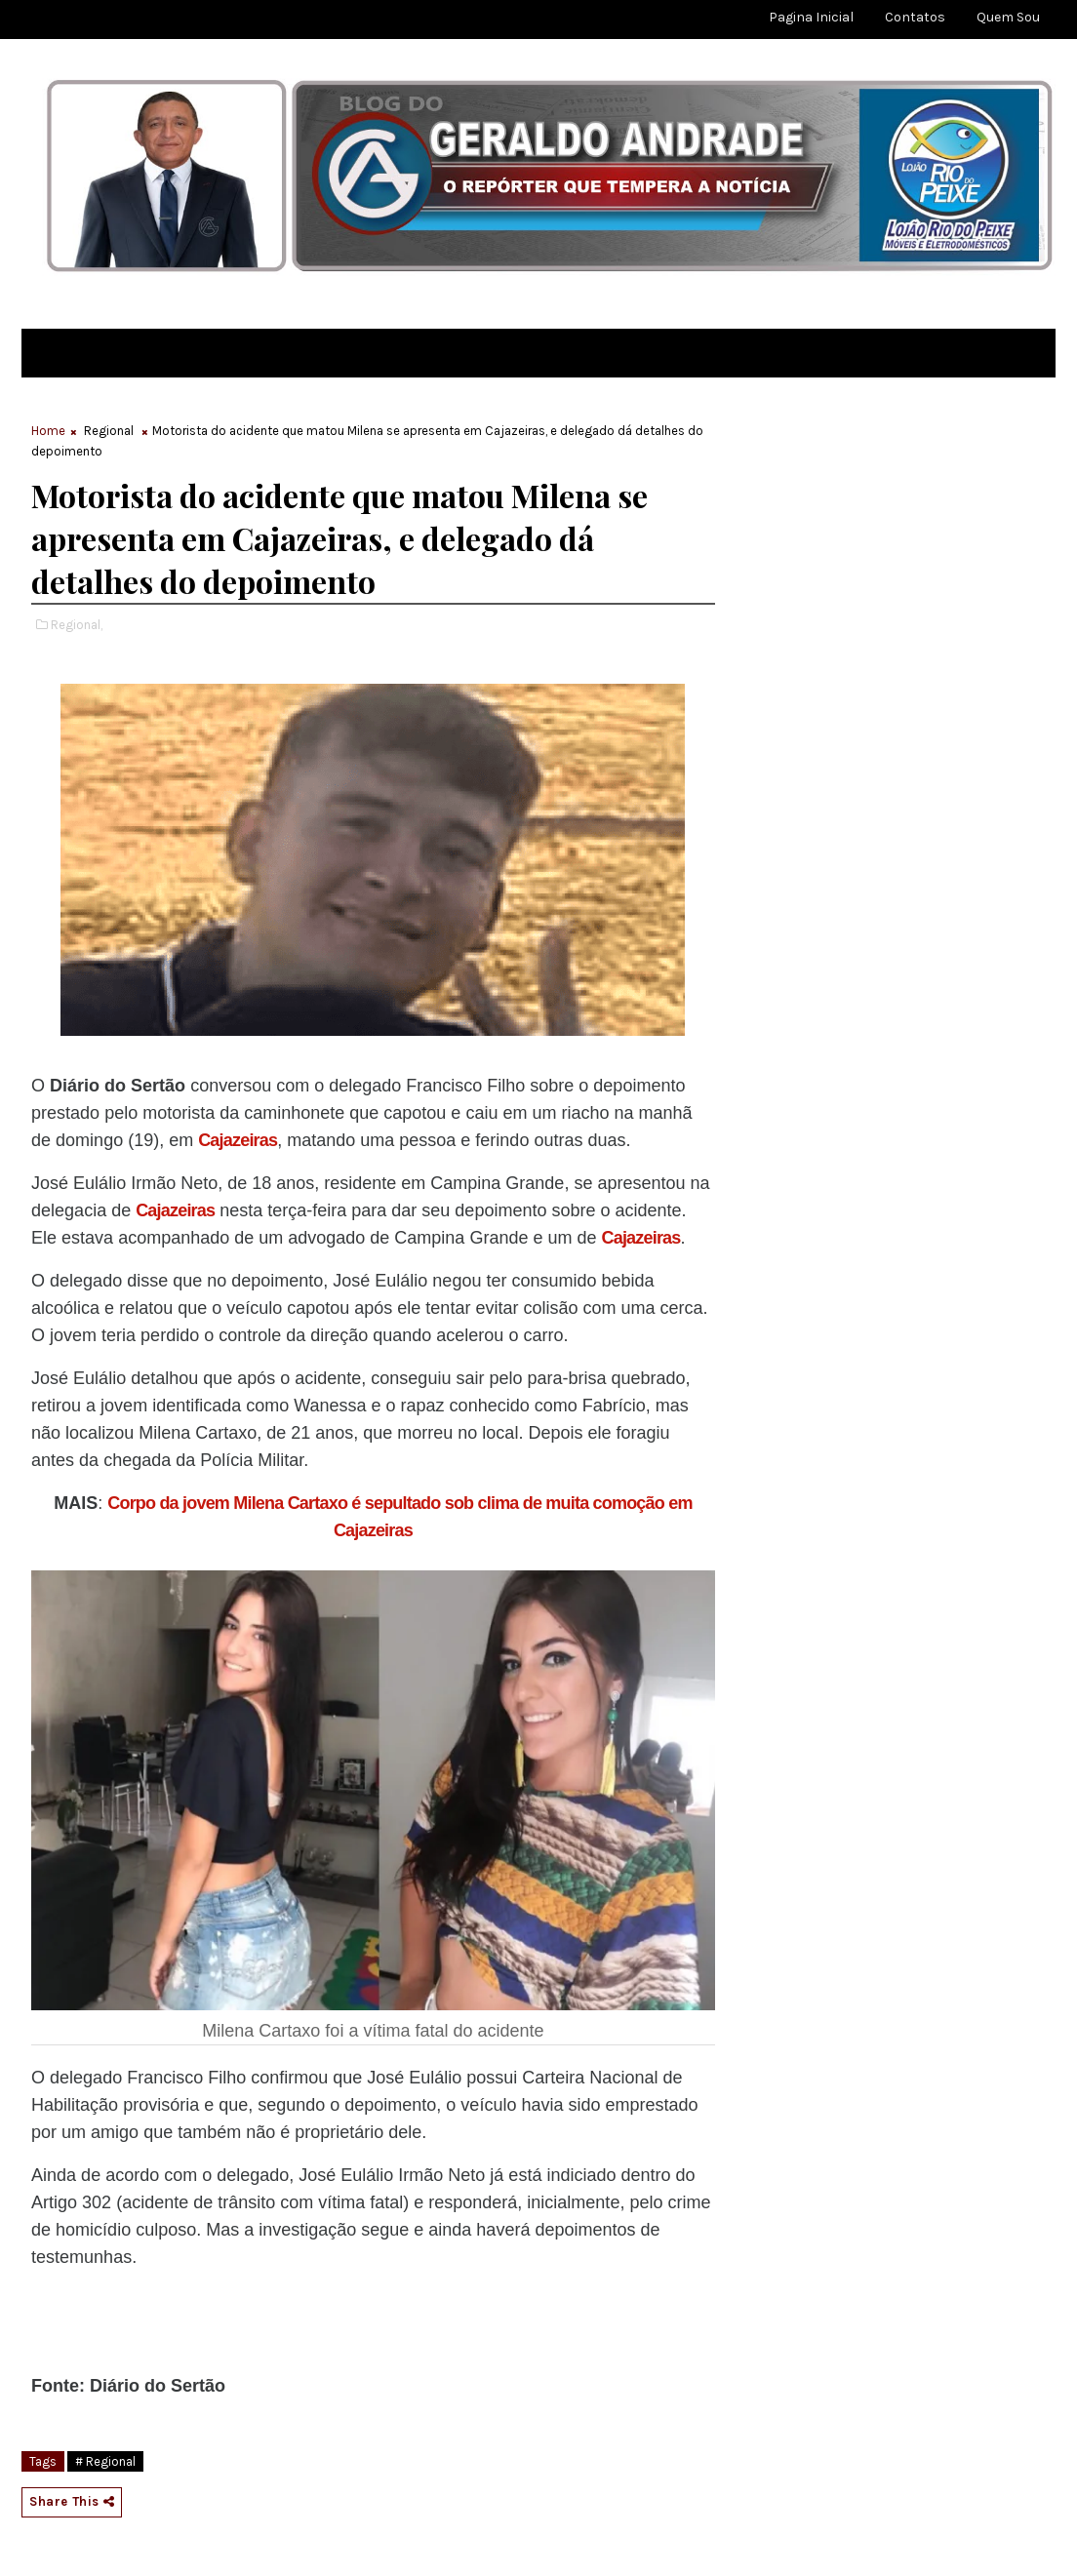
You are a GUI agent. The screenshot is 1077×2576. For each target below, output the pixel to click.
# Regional (105, 2461)
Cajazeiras (237, 1140)
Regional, (76, 624)
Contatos (915, 17)
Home (48, 430)
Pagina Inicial (811, 17)
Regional (109, 430)
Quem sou (1008, 17)
